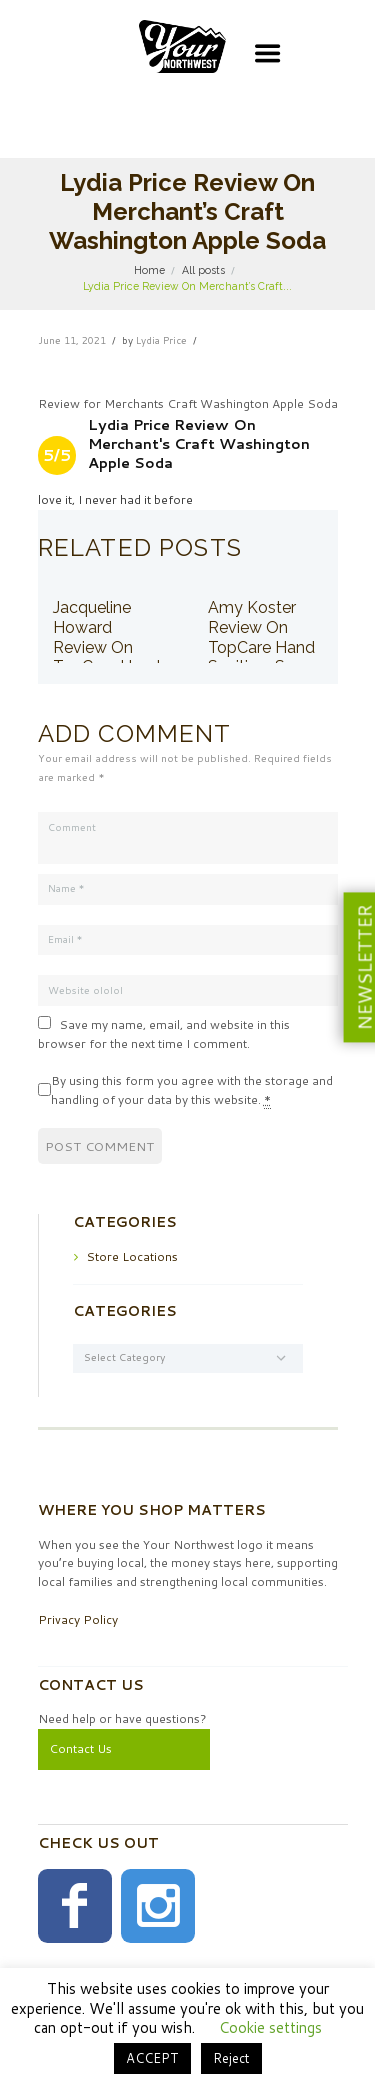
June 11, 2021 (72, 340)
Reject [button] (231, 2058)
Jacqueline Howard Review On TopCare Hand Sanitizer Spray (108, 646)
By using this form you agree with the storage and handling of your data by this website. (192, 1090)
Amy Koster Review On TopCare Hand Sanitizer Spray (263, 637)
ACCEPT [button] (152, 2058)
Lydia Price (161, 340)
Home (149, 270)
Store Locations (132, 1256)
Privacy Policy (78, 1619)
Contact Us (80, 1748)
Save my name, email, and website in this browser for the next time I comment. (164, 1034)
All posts (203, 270)
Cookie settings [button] (270, 2027)
